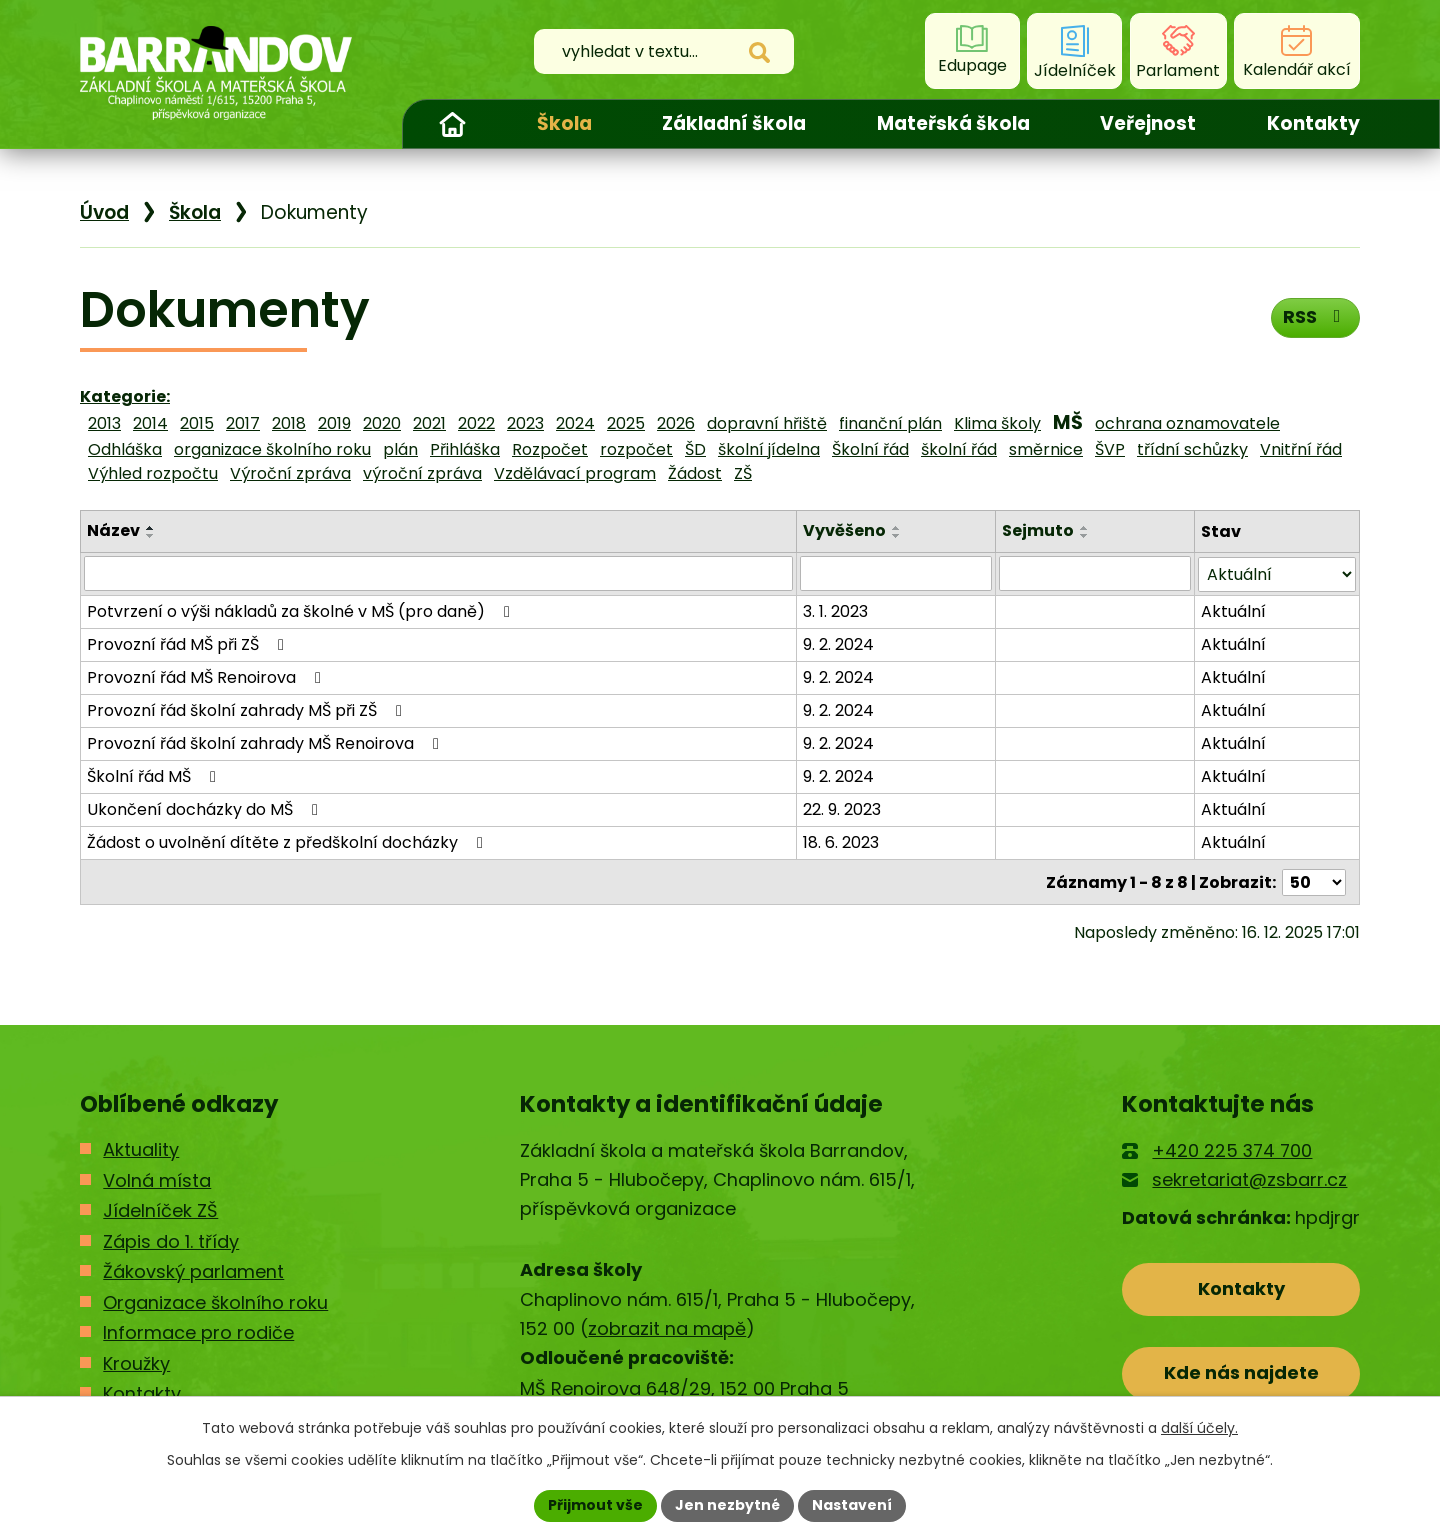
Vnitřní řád (1301, 449)
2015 (197, 423)
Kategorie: (125, 396)
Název (113, 530)
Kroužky (136, 1361)
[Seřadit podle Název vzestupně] (151, 528)
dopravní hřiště (767, 423)
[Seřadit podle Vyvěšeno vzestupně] (897, 528)
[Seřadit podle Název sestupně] (151, 536)
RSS (1315, 316)
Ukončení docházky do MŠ (206, 808)
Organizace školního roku (215, 1300)
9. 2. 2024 (838, 643)
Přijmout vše (595, 1505)
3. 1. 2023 (835, 610)
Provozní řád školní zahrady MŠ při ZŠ (248, 709)
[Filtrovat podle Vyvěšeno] (896, 573)
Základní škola (734, 123)
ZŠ (743, 473)
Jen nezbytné (727, 1505)
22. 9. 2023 (842, 808)
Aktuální (1233, 610)
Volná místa (157, 1178)
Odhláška (125, 449)
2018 (289, 423)
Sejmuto (1038, 530)
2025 (626, 423)
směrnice (1046, 449)
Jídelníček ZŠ (160, 1209)
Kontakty (1313, 123)
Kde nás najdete (1241, 1371)
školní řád (959, 449)
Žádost (695, 473)
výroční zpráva (422, 473)
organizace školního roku (272, 449)
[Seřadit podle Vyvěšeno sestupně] (897, 536)
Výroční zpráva (290, 473)
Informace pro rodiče (198, 1331)
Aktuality (141, 1148)
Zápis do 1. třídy (171, 1239)
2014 (150, 423)
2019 (334, 423)
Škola (564, 123)
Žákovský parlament (193, 1270)
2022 (476, 423)
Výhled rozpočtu (153, 473)
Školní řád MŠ (155, 775)
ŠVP (1110, 449)
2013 (104, 423)
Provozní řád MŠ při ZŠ (189, 643)
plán (400, 449)
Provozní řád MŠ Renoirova (207, 676)
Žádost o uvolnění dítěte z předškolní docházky (288, 841)
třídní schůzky (1192, 449)
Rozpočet (550, 449)
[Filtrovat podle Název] (438, 573)
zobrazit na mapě (667, 1327)
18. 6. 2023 (841, 841)
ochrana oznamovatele (1187, 423)
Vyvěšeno (844, 530)
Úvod (452, 124)
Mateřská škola (953, 123)
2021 (429, 423)
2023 (525, 423)
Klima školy (997, 423)
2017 (243, 423)
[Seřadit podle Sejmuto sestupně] (1085, 536)
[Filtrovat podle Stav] (1277, 573)
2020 (382, 423)
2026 (676, 423)
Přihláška (465, 449)
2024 (575, 423)
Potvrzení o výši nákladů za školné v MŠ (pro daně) (302, 610)
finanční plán (890, 423)
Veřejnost (1148, 123)
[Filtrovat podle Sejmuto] (1095, 573)
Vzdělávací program (575, 473)
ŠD (695, 449)
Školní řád (870, 449)
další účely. (1199, 1428)
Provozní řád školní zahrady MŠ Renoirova (266, 742)
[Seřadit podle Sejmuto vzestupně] (1085, 528)
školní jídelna (769, 449)
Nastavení (852, 1505)
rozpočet (636, 449)
